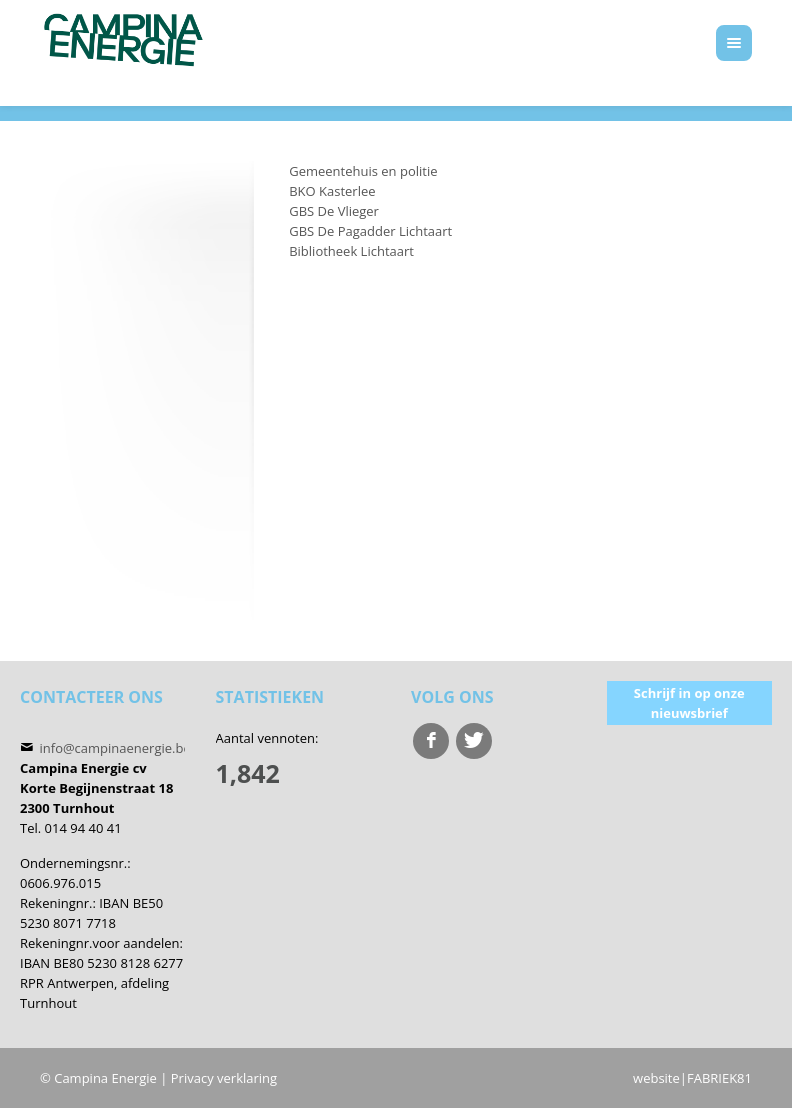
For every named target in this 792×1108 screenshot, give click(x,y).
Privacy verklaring (224, 1078)
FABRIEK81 (719, 1078)
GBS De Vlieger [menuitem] (334, 211)
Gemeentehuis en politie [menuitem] (363, 171)
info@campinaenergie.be (115, 748)
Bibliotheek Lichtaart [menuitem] (351, 251)
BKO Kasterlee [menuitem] (332, 191)
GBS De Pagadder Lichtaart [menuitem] (370, 231)
